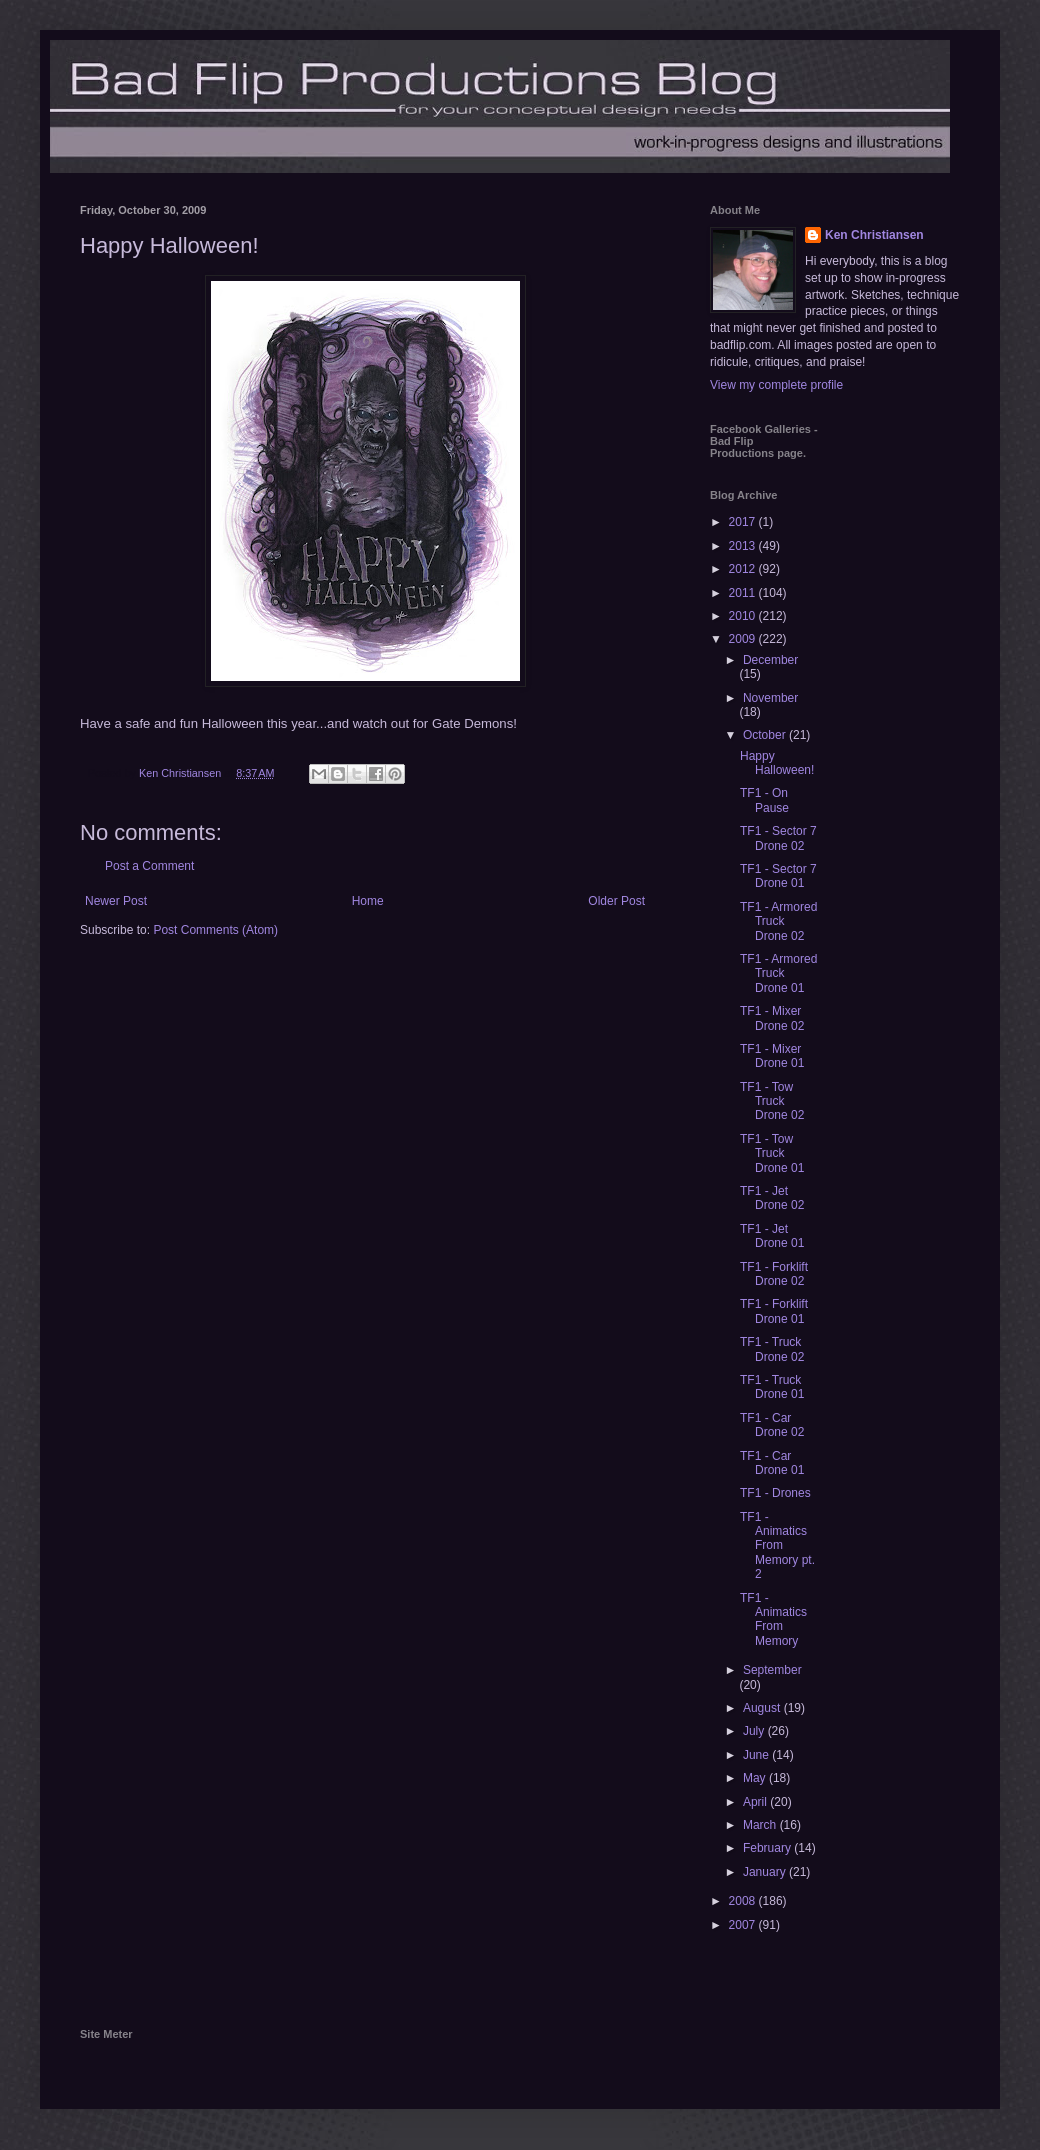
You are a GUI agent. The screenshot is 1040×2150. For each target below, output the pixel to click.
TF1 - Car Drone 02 (772, 1425)
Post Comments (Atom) (215, 930)
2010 (744, 616)
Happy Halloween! (777, 763)
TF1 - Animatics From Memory (773, 1619)
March (761, 1825)
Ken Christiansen (874, 235)
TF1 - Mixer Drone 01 (772, 1056)
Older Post (616, 901)
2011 (744, 593)
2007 (744, 1925)
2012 (744, 569)
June (757, 1755)
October (766, 735)
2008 (744, 1901)
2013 (744, 546)
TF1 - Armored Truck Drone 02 (778, 921)
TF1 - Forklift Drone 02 (774, 1274)
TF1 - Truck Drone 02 (772, 1349)
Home (368, 901)
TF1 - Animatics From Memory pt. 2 (777, 1546)
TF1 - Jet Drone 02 (772, 1198)
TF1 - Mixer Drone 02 (772, 1018)
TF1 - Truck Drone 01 (772, 1387)
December (770, 660)
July (755, 1731)
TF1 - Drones (775, 1493)
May (756, 1778)
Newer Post (116, 901)
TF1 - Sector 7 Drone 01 (778, 876)
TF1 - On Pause (764, 800)
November (770, 698)
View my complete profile (776, 385)
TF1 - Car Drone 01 (772, 1463)
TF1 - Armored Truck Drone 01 (778, 973)
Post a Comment (149, 866)
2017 (744, 522)
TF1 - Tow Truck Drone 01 (772, 1153)
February (768, 1848)
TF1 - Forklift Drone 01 (774, 1311)
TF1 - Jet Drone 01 (772, 1236)
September (772, 1670)
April (756, 1802)
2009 (744, 639)
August (763, 1708)
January (766, 1872)
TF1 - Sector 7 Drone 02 (778, 838)
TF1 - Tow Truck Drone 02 (772, 1101)
